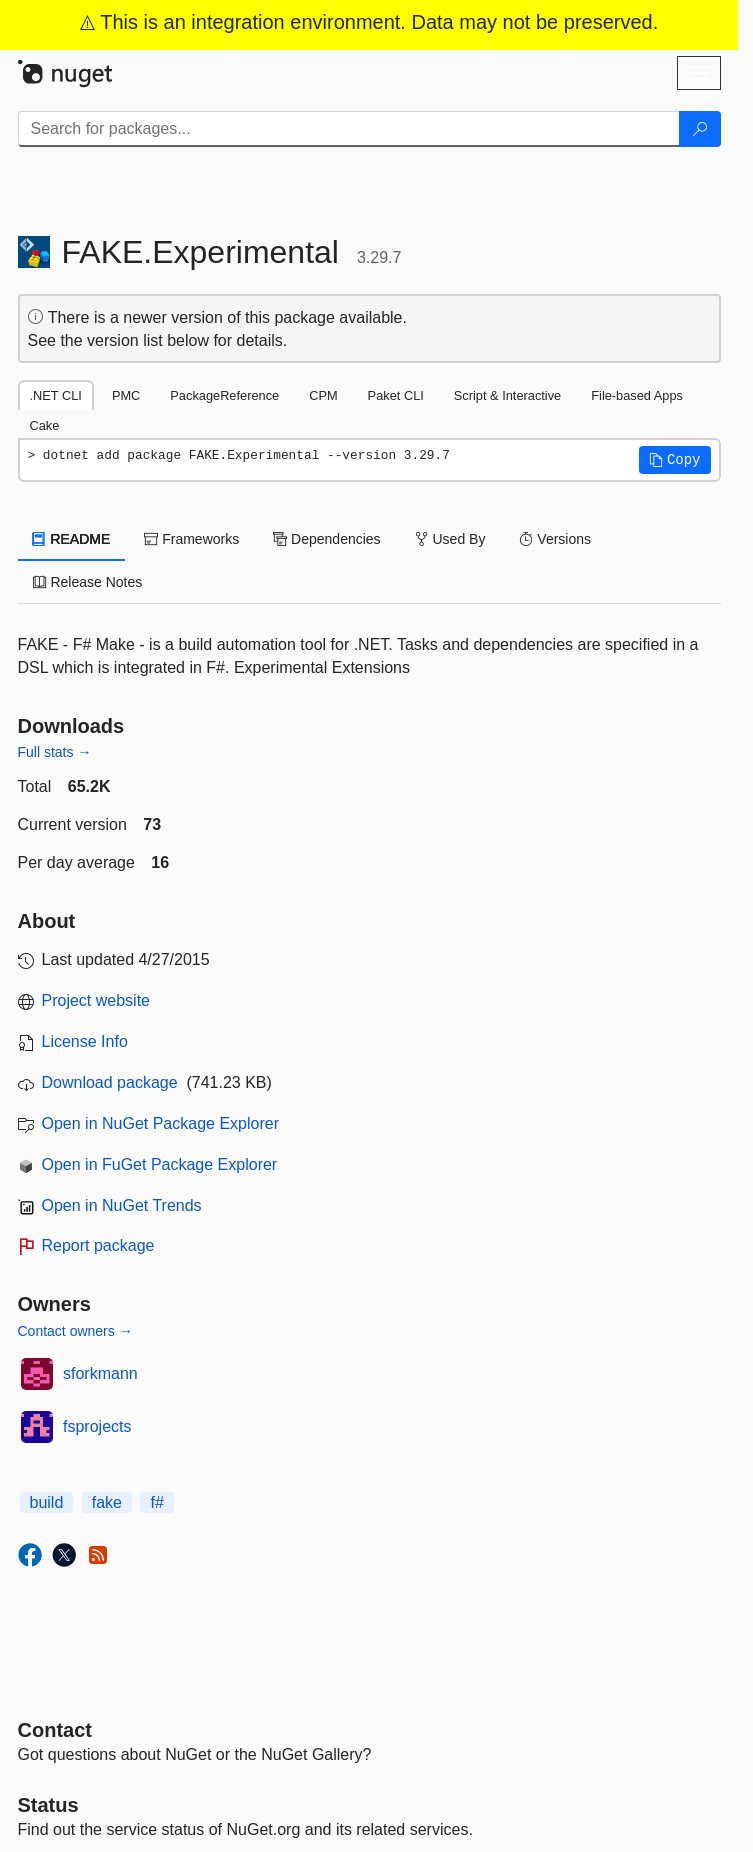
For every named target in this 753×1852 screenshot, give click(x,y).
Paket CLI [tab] (396, 395)
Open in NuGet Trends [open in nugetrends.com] (122, 1205)
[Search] (700, 129)
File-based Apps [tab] (637, 395)
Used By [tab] (450, 539)
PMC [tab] (126, 395)
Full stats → (55, 752)
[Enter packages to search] (349, 129)
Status (48, 1805)
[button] (675, 460)
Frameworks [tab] (191, 539)
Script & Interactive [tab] (507, 395)
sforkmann (100, 1373)
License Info (85, 1041)
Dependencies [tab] (326, 539)
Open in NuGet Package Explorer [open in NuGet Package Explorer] (160, 1123)
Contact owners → (75, 1331)
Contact (55, 1730)
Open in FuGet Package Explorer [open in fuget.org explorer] (160, 1164)
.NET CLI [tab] (56, 395)
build (47, 1502)
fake (107, 1502)
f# (156, 1502)
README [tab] (72, 539)
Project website (96, 1000)
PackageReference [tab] (224, 395)
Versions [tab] (555, 539)
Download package (110, 1082)
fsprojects (97, 1426)
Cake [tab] (45, 425)
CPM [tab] (323, 395)
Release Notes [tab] (88, 582)
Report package (98, 1245)
